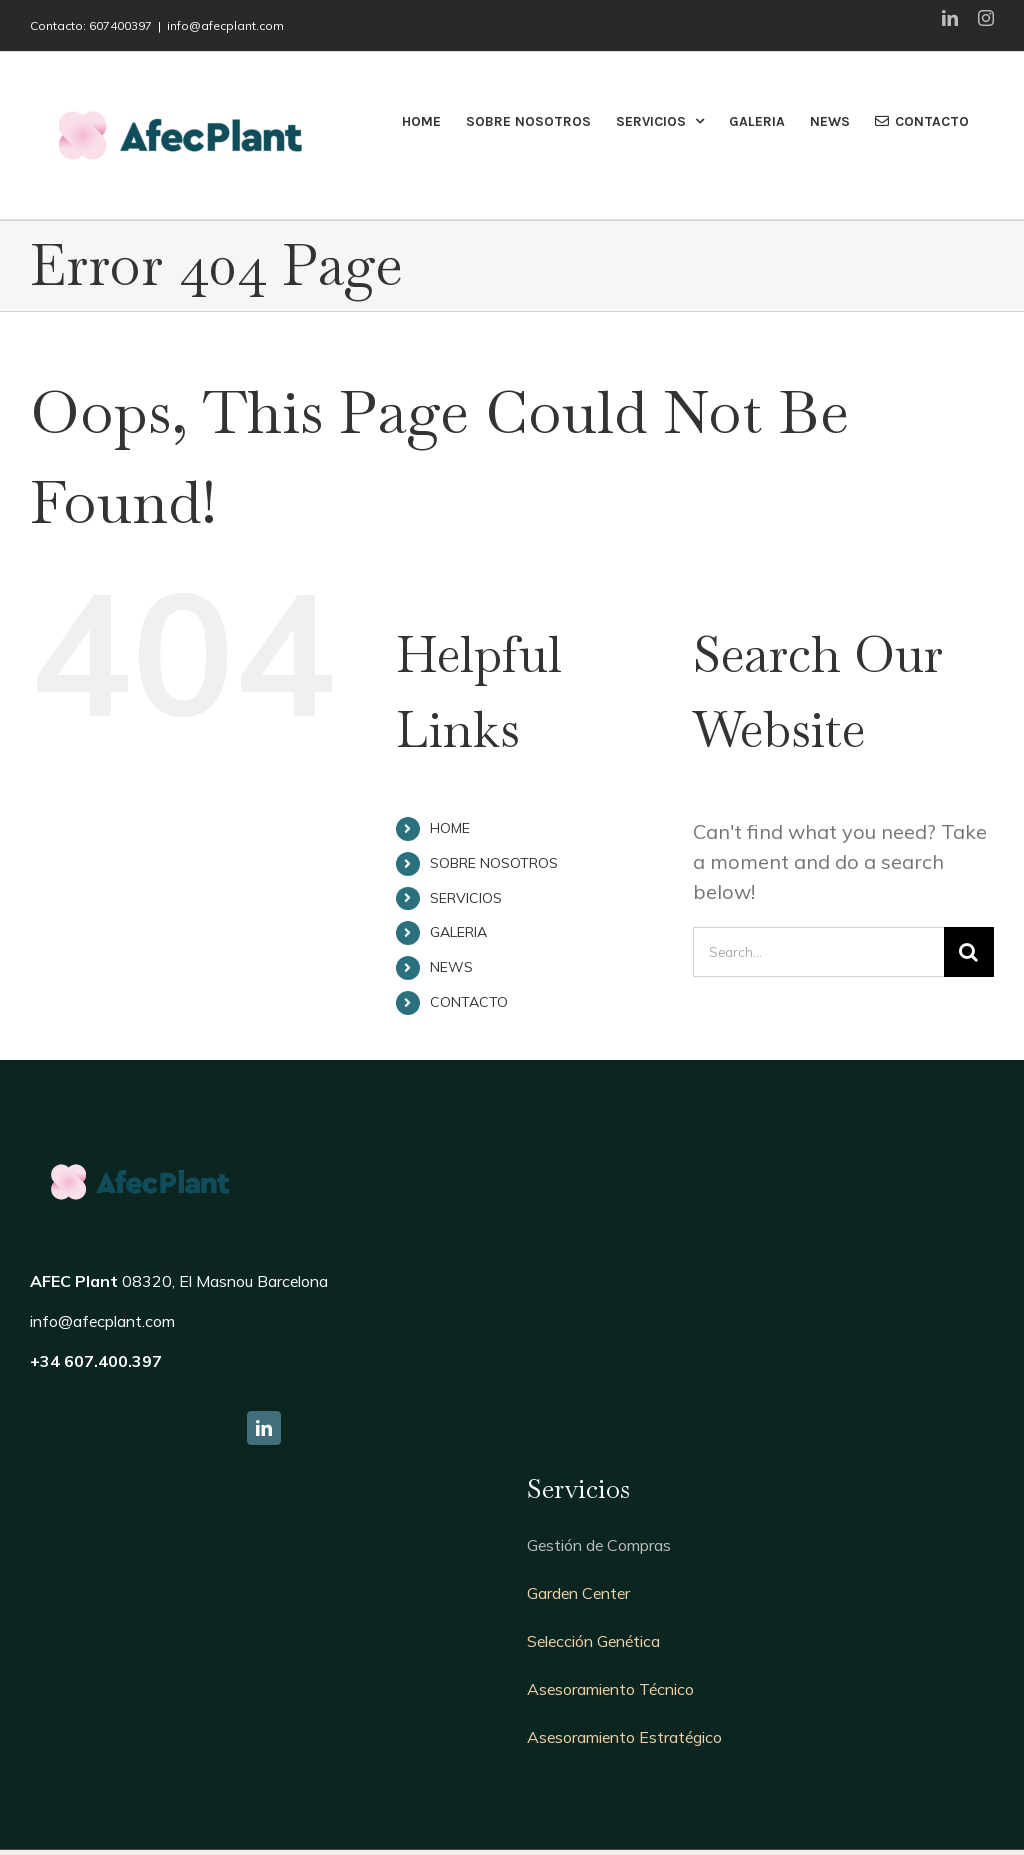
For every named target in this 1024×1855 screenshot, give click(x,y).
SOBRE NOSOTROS (494, 863)
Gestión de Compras (599, 1545)
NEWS (451, 967)
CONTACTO (469, 1002)
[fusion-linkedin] (264, 1428)
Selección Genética (593, 1641)
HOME (450, 828)
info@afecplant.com (225, 25)
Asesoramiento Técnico (610, 1689)
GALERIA (458, 932)
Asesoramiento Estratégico (624, 1737)
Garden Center (578, 1593)
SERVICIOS (466, 898)
